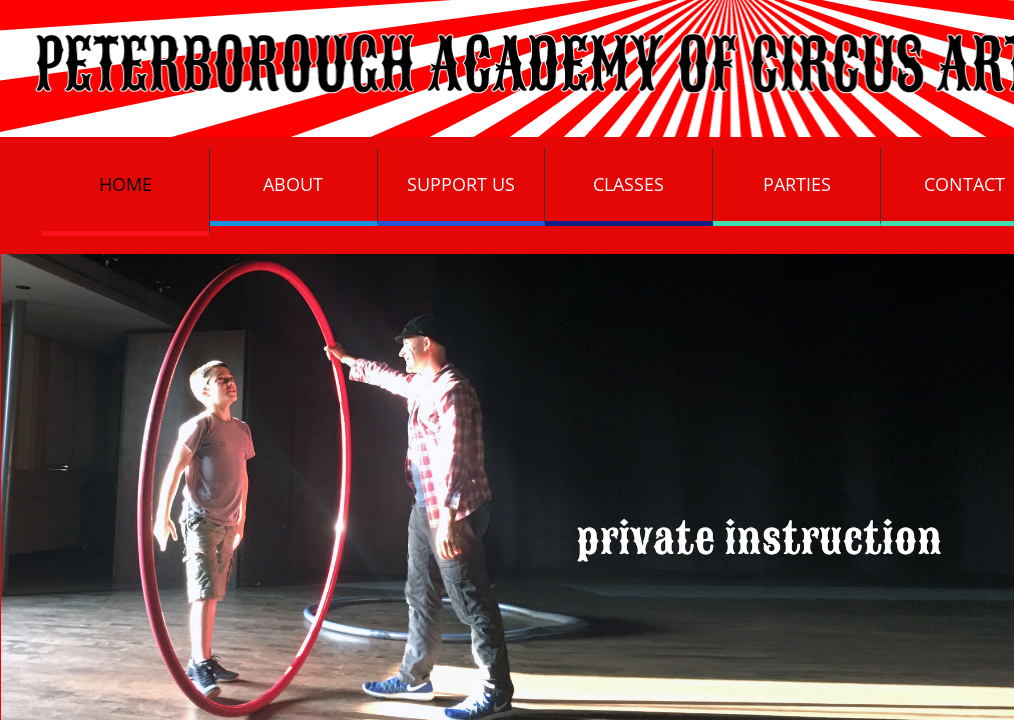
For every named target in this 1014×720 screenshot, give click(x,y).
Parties (797, 184)
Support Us (461, 184)
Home (125, 184)
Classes (628, 184)
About (293, 184)
